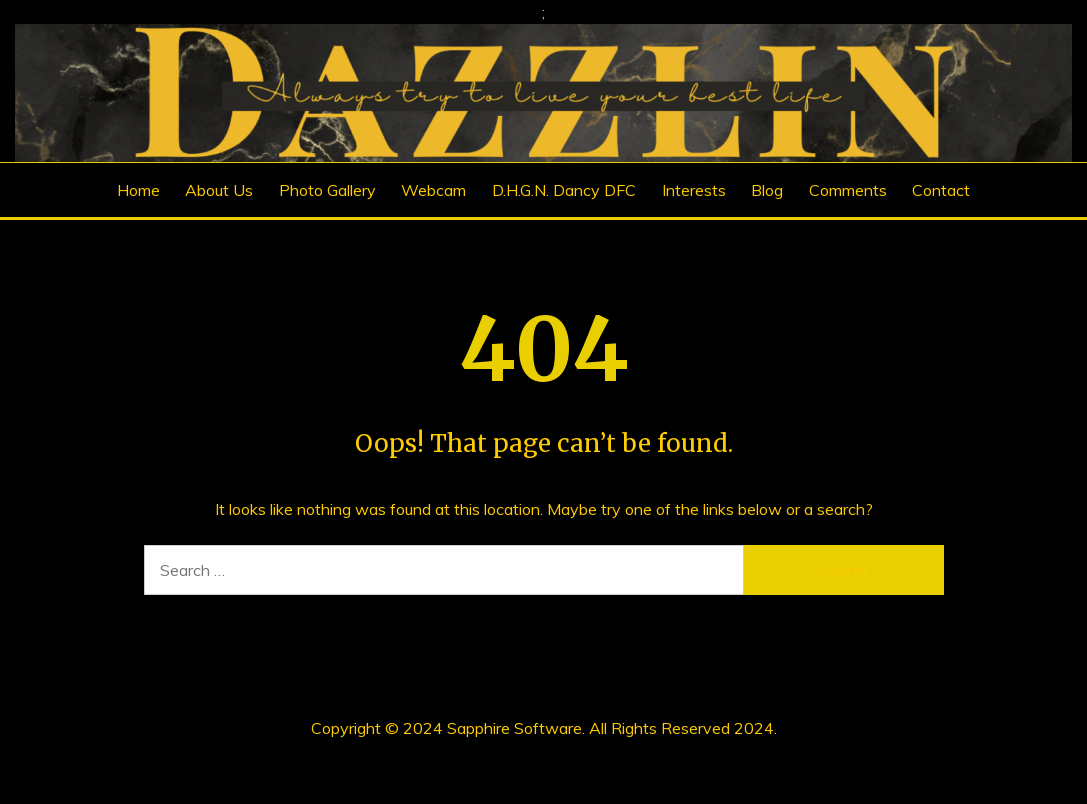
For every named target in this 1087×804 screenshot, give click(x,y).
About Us (219, 190)
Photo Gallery (327, 190)
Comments (848, 190)
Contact (941, 190)
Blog (767, 190)
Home (138, 190)
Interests (694, 190)
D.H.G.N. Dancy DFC (564, 190)
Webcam (433, 190)
